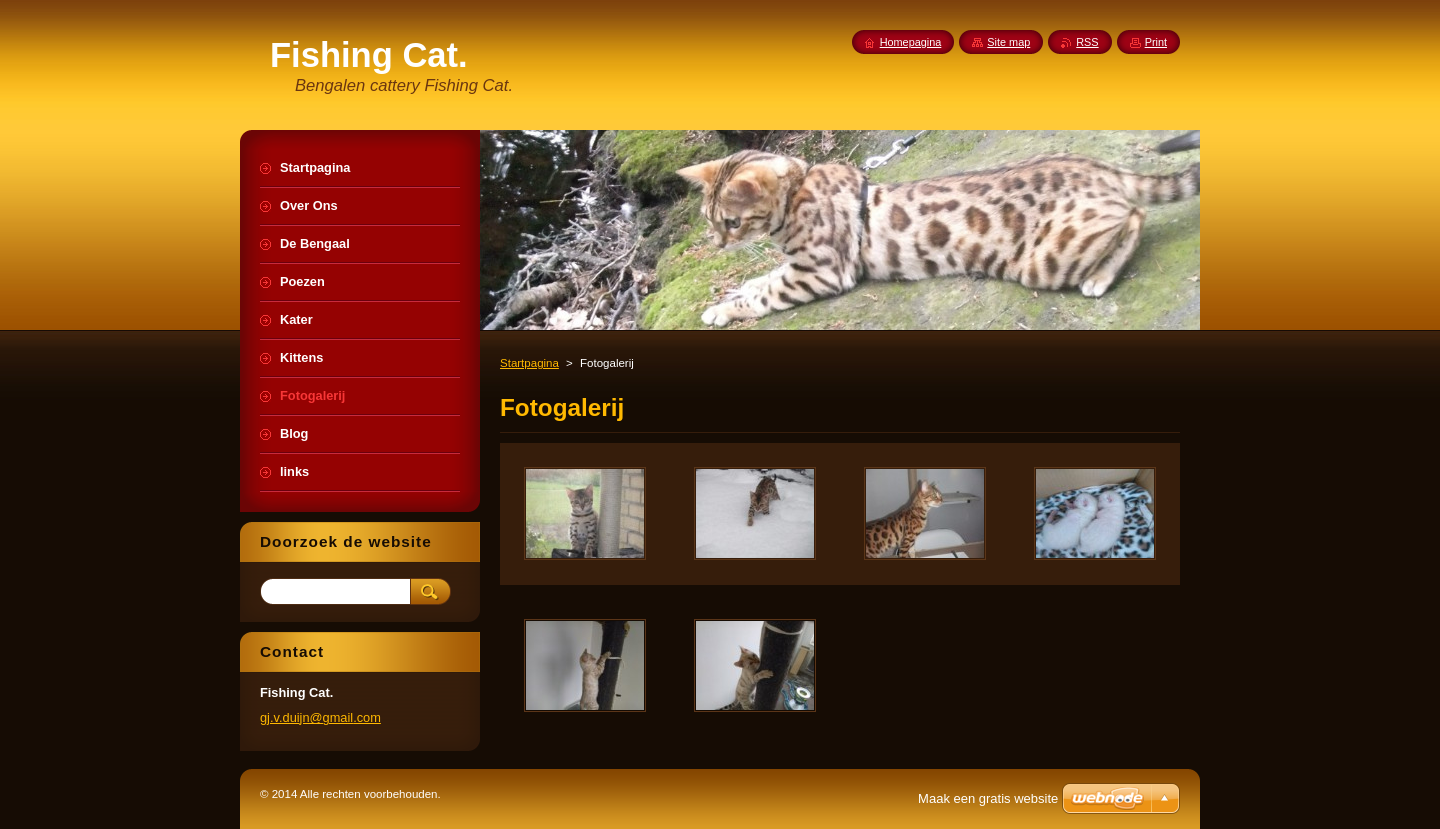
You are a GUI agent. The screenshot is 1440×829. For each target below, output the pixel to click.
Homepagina (911, 42)
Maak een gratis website (988, 798)
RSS (1087, 42)
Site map (1008, 42)
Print (1156, 42)
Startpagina (529, 363)
